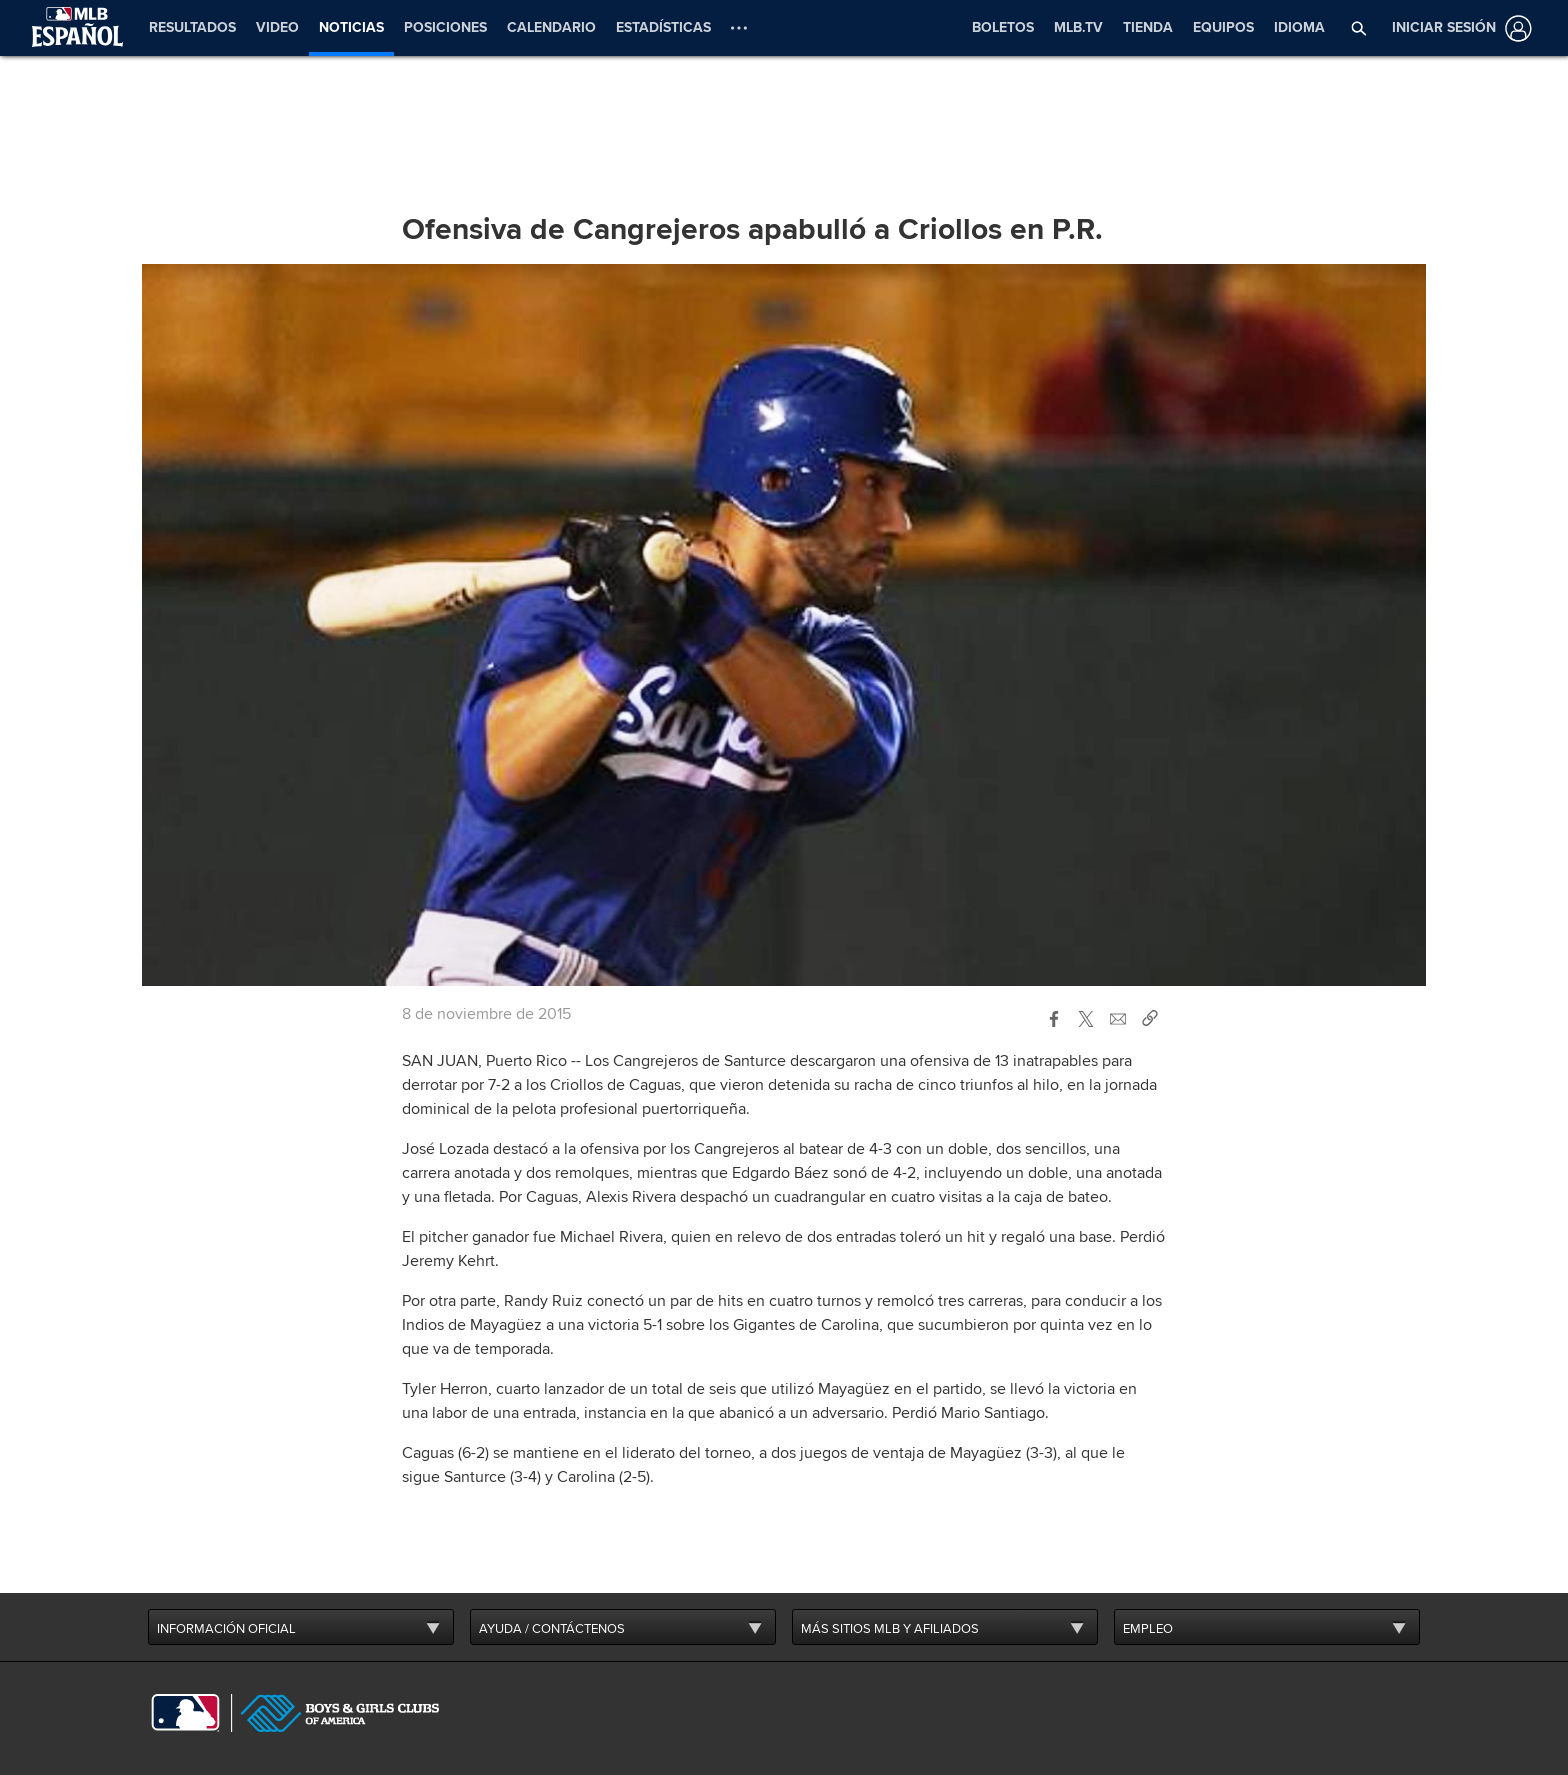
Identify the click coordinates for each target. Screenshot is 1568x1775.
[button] (1359, 28)
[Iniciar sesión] (1458, 28)
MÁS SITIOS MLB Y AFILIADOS (890, 1626)
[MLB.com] (185, 1710)
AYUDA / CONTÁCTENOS (552, 1626)
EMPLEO (1148, 1626)
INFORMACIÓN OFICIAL (226, 1626)
